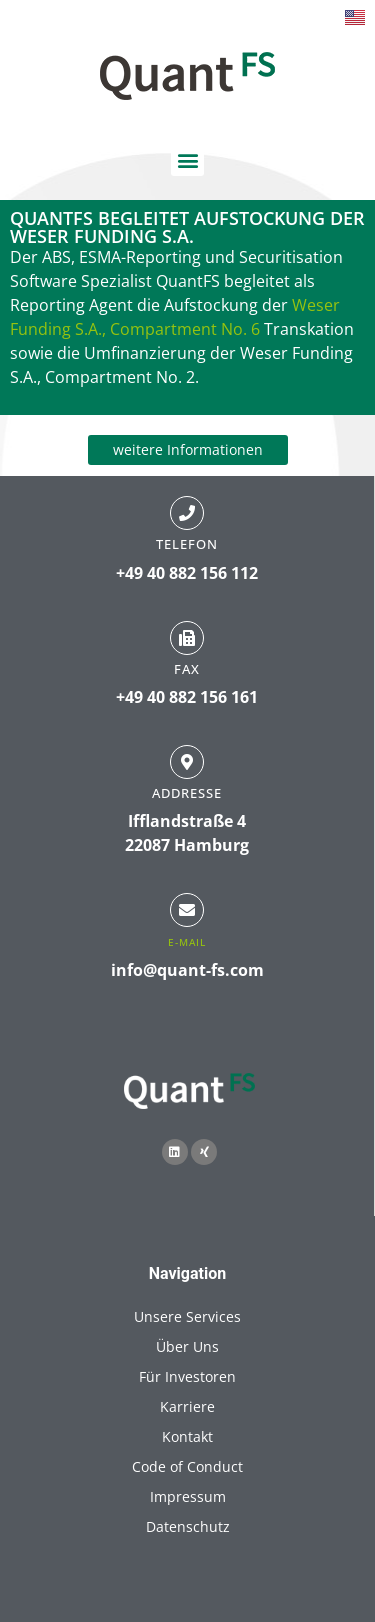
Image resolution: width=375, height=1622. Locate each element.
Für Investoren (187, 1376)
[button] (187, 159)
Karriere (187, 1406)
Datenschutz (188, 1526)
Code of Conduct (187, 1466)
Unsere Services (187, 1316)
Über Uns (187, 1346)
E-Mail (187, 942)
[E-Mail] (187, 910)
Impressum (188, 1496)
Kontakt (187, 1436)
